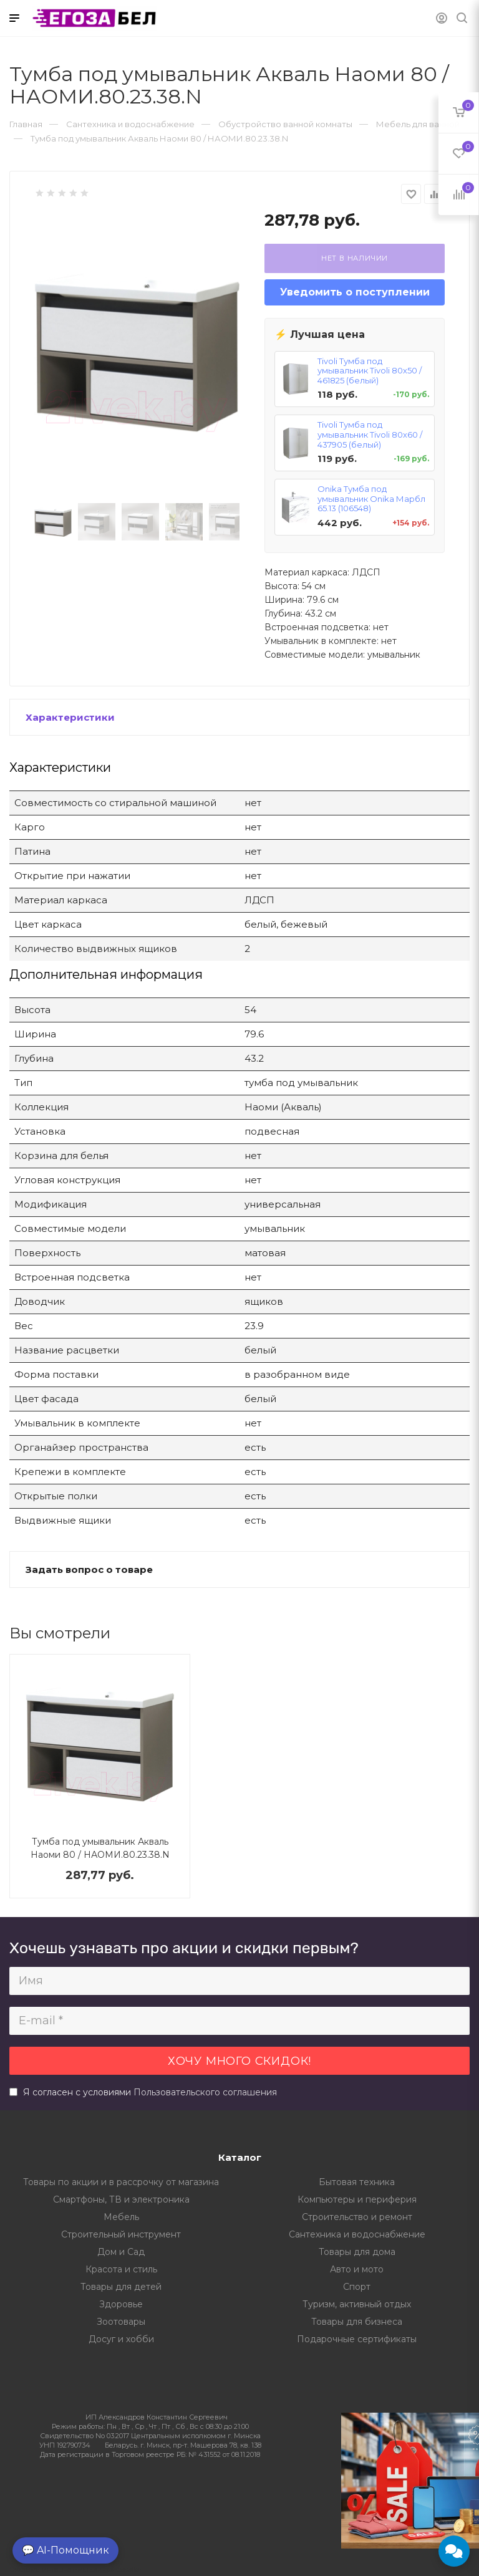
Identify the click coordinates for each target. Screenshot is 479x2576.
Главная (25, 124)
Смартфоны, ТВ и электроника (121, 2199)
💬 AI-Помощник (65, 2550)
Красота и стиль (121, 2269)
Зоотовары (121, 2321)
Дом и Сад (121, 2251)
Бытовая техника (357, 2182)
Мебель (121, 2217)
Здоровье (121, 2304)
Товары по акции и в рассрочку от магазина (121, 2182)
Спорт (356, 2286)
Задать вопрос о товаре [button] (89, 1569)
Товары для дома (357, 2251)
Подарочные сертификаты (357, 2339)
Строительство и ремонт (357, 2217)
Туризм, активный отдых (356, 2304)
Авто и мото (357, 2269)
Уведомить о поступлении (355, 292)
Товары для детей (121, 2286)
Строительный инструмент (121, 2234)
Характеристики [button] (70, 717)
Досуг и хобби (121, 2339)
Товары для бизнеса (356, 2321)
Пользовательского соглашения (205, 2092)
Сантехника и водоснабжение (357, 2234)
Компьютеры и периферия (357, 2199)
